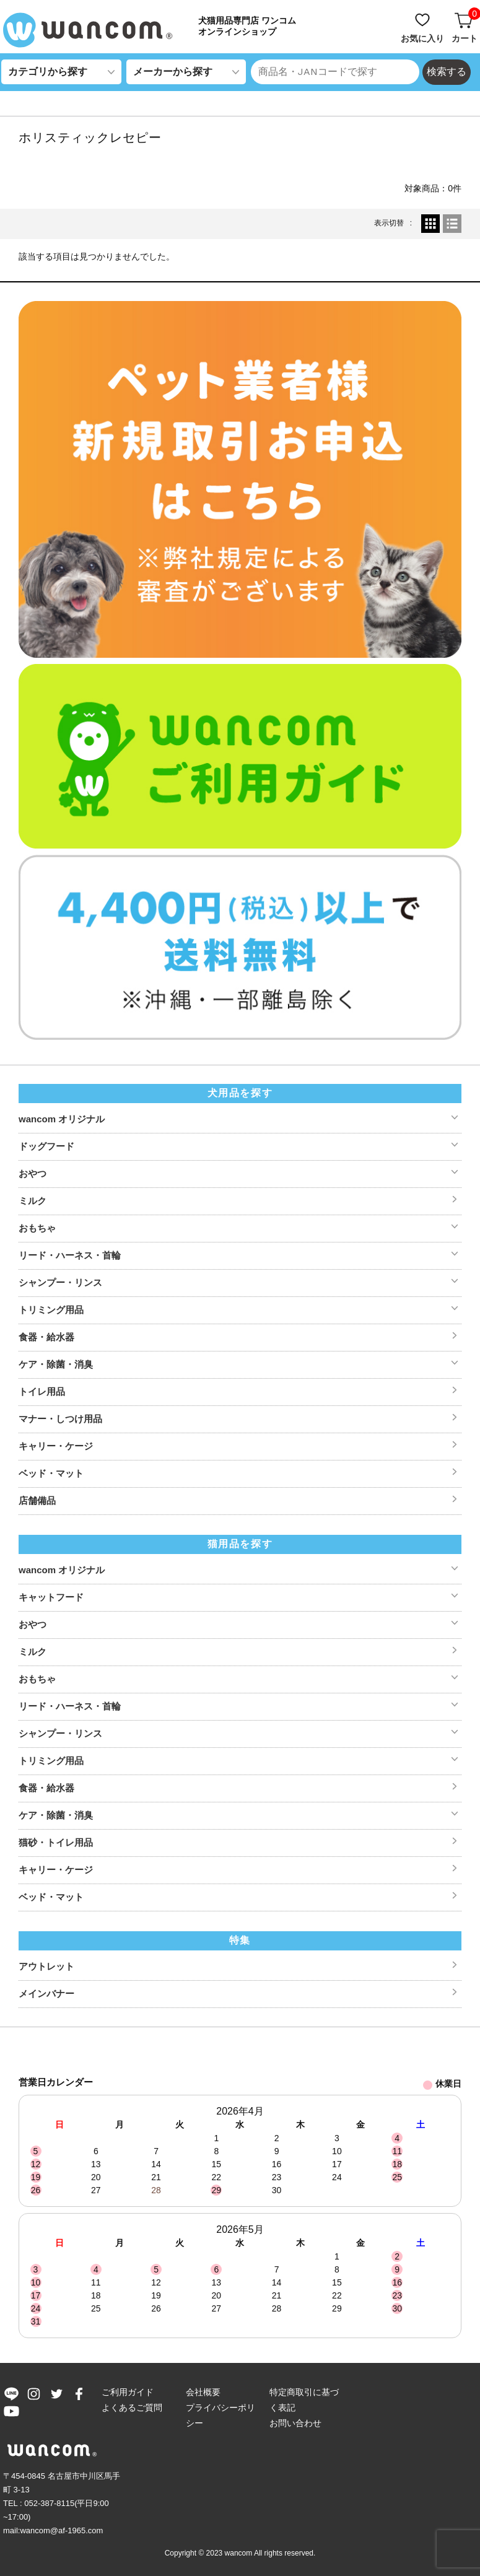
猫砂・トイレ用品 (56, 1842)
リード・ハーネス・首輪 (70, 1255)
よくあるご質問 (132, 2407)
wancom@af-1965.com (61, 2530)
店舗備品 (37, 1500)
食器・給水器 (46, 1337)
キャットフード (51, 1597)
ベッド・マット (51, 1473)
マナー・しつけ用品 (60, 1418)
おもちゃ (37, 1228)
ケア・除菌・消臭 (56, 1364)
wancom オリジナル (62, 1119)
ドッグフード (46, 1146)
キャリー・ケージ (56, 1446)
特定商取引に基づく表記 (304, 2399)
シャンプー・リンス (60, 1282)
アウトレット (46, 1966)
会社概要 (203, 2392)
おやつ (32, 1173)
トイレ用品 (42, 1391)
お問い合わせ (295, 2423)
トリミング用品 (51, 1309)
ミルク (32, 1200)
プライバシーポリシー (220, 2415)
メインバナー (46, 1993)
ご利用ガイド (128, 2392)
